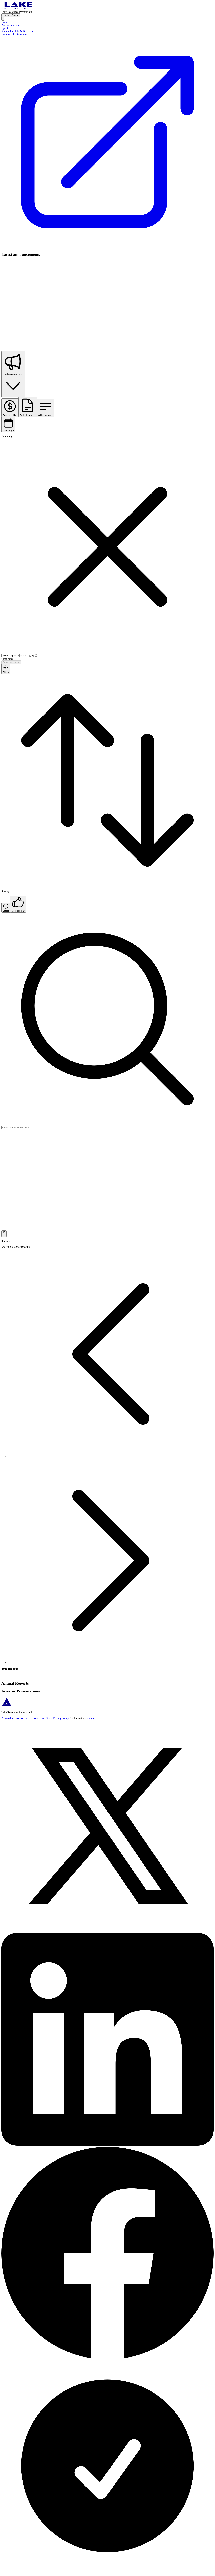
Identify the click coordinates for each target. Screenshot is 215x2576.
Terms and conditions (40, 1718)
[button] (111, 1456)
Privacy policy (61, 1718)
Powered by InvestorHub (14, 1718)
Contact (91, 1718)
